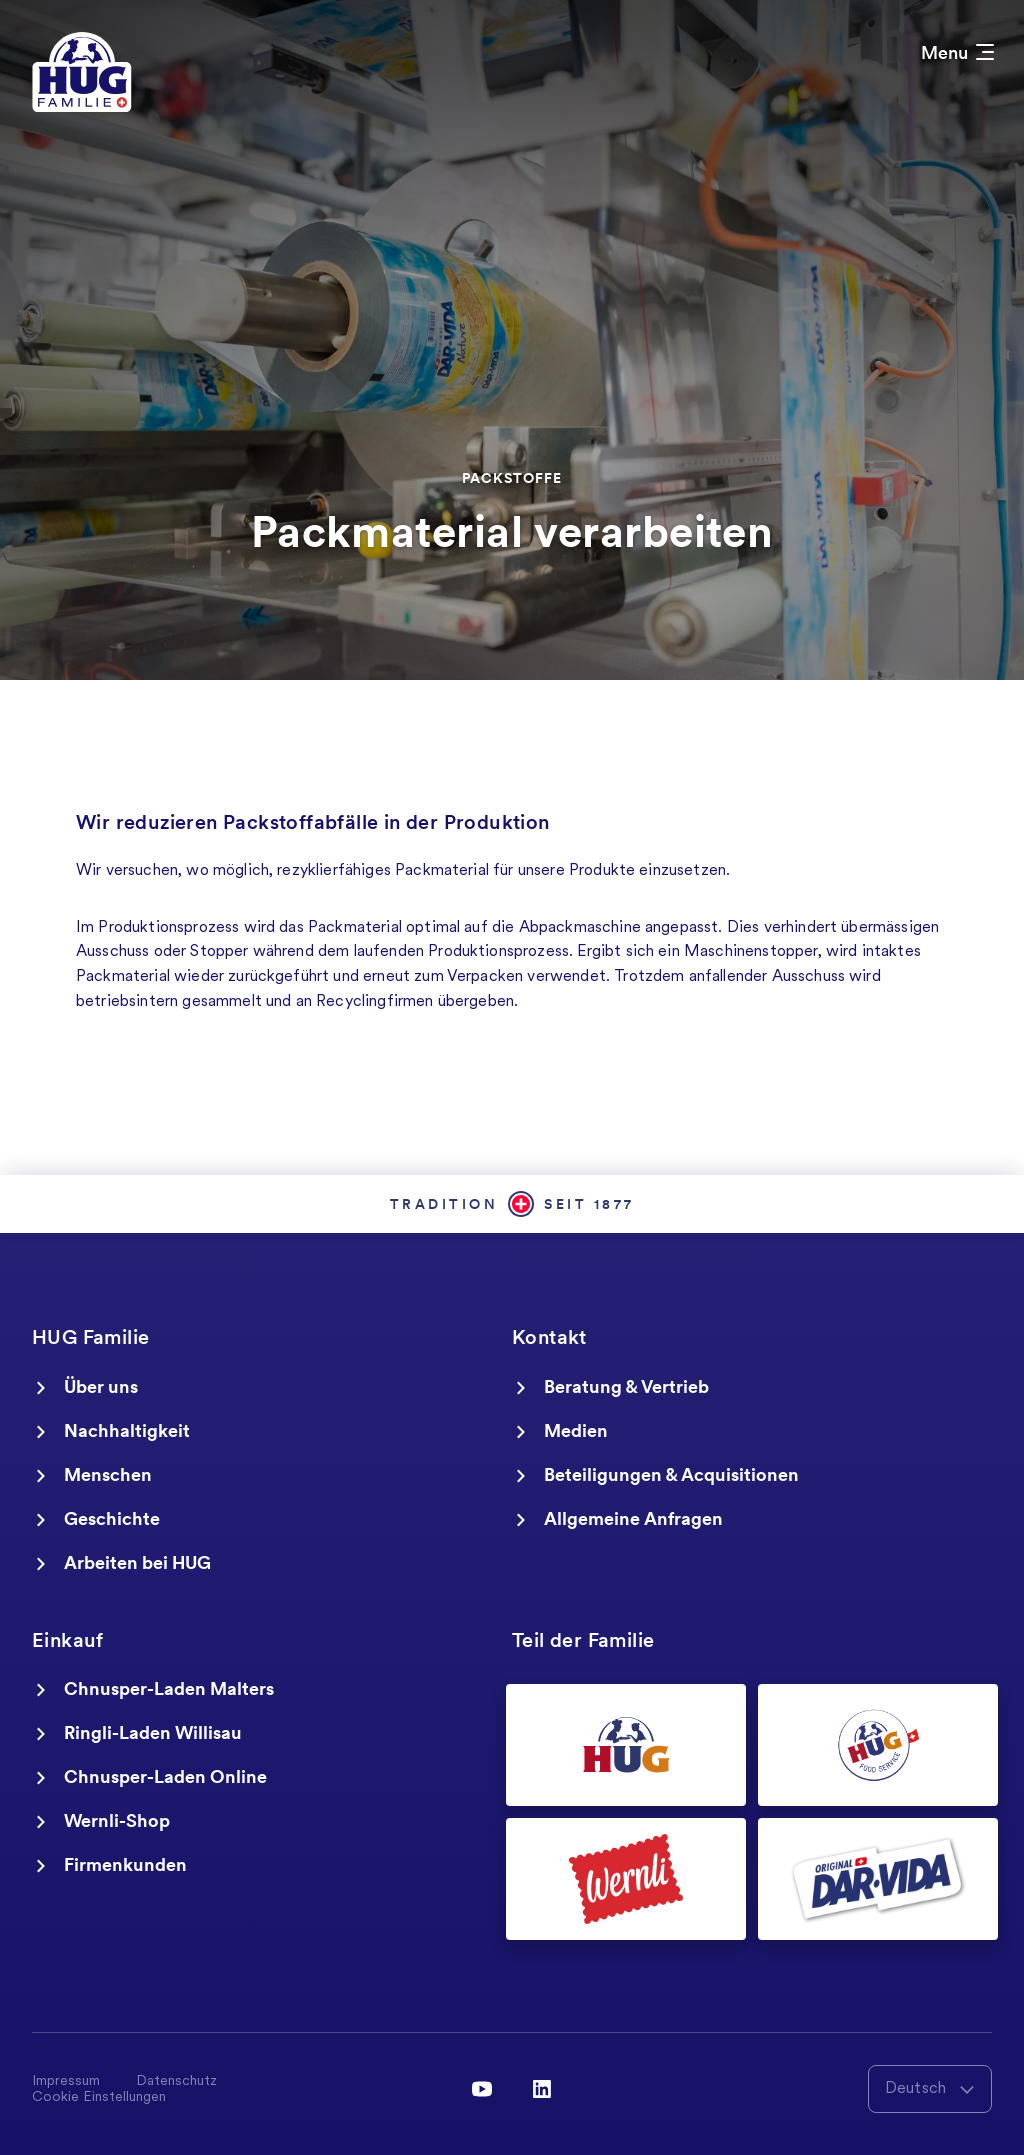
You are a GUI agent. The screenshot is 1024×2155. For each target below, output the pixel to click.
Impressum (66, 2082)
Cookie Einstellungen (99, 2098)
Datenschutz (176, 2082)
